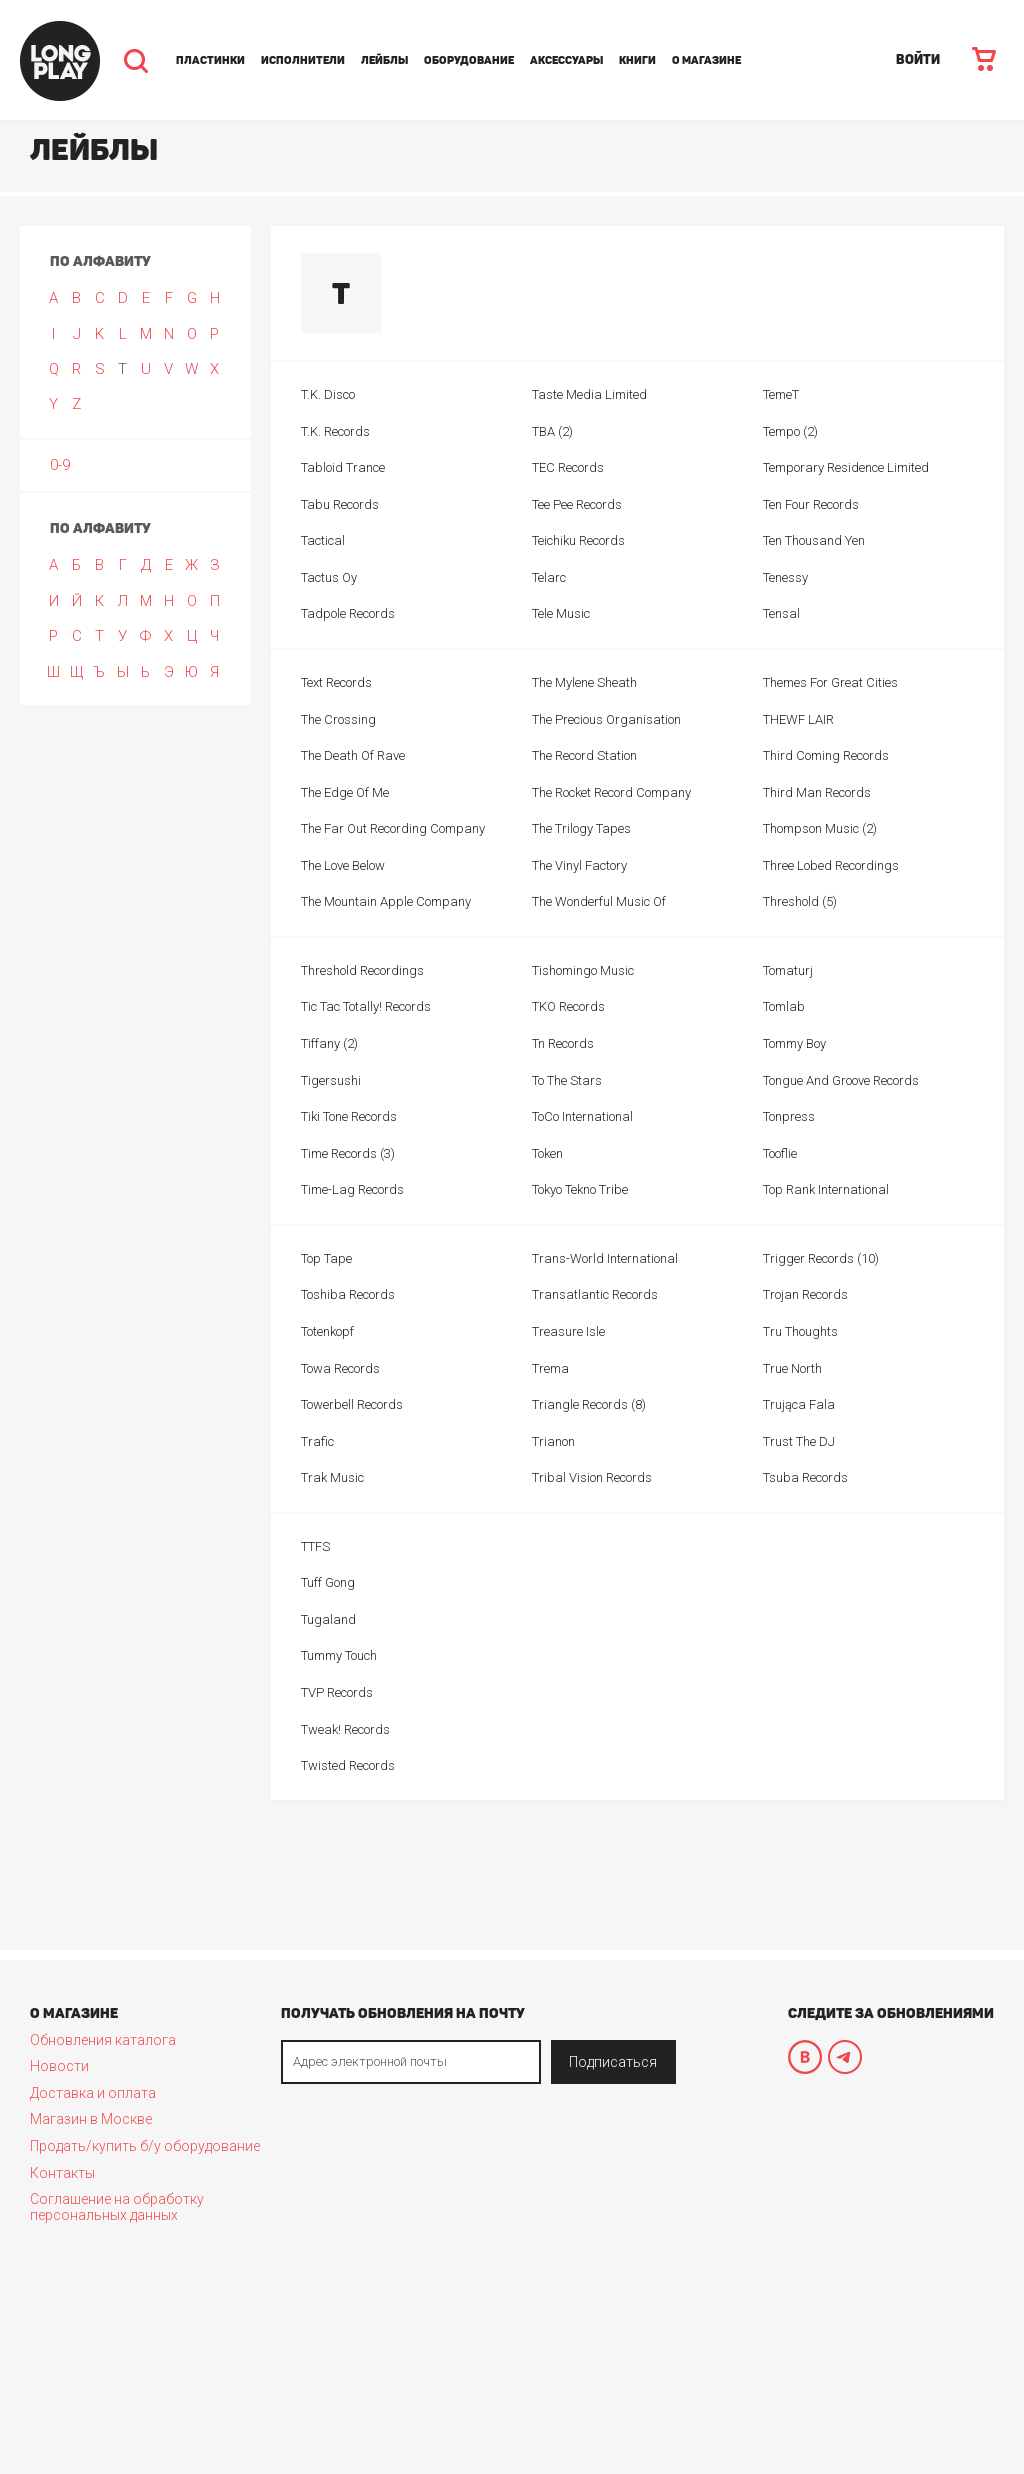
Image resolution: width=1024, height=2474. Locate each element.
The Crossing (338, 719)
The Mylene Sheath (584, 682)
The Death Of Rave (353, 755)
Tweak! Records (345, 1729)
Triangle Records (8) (589, 1404)
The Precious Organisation (606, 719)
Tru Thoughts (800, 1331)
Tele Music (561, 613)
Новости (59, 2066)
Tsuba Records (805, 1477)
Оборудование (469, 60)
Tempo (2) (790, 431)
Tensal (781, 613)
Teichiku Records (578, 540)
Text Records (336, 682)
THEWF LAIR (798, 719)
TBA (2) (552, 431)
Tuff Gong (328, 1582)
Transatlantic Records (595, 1294)
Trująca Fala (799, 1404)
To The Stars (567, 1080)
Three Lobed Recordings (831, 865)
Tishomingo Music (583, 970)
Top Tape (326, 1258)
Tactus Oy (329, 577)
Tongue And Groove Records (841, 1080)
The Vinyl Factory (579, 865)
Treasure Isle (568, 1331)
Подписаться (613, 2062)
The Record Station (584, 755)
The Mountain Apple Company (386, 901)
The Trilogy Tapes (581, 828)
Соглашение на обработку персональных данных (117, 2207)
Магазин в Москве (91, 2119)
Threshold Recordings (362, 970)
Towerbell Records (352, 1404)
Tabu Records (340, 504)
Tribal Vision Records (592, 1477)
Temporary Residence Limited (846, 467)
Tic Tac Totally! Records (366, 1006)
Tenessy (785, 577)
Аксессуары (566, 60)
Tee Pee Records (577, 504)
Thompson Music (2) (820, 828)
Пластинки (210, 60)
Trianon (553, 1441)
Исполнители (303, 60)
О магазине (706, 60)
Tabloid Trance (343, 467)
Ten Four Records (811, 504)
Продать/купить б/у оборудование (145, 2146)
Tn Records (563, 1043)
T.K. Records (335, 431)
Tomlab (784, 1006)
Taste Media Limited (589, 394)
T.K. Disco (328, 394)
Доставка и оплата (93, 2093)
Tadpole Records (348, 613)
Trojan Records (805, 1294)
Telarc (549, 577)
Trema (550, 1368)
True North (792, 1368)
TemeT (781, 394)
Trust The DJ (799, 1441)
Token (547, 1153)
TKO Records (568, 1006)
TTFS (315, 1546)
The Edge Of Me (345, 792)
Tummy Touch (339, 1655)
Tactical (323, 540)
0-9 (60, 465)
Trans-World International (605, 1258)
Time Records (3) (348, 1153)
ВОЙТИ (918, 59)
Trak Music (332, 1477)
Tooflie (780, 1153)
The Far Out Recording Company (393, 828)
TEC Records (568, 467)
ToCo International (582, 1116)
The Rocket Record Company (611, 792)
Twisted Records (348, 1765)
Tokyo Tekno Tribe (580, 1189)
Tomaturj (788, 970)
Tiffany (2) (329, 1043)
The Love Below (343, 865)
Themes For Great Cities (830, 682)
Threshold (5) (800, 901)
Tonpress (789, 1116)
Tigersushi (331, 1080)
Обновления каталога (103, 2040)
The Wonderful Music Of (599, 901)
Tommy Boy (794, 1043)
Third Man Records (817, 792)
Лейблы (384, 60)
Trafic (317, 1441)
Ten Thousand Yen (814, 540)
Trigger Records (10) (821, 1258)
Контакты (62, 2173)
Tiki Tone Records (349, 1116)
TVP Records (337, 1692)
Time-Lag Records (352, 1189)
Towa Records (340, 1368)
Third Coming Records (826, 755)
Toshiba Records (348, 1294)
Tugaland (328, 1619)
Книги (637, 60)
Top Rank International (826, 1189)
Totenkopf (327, 1331)
